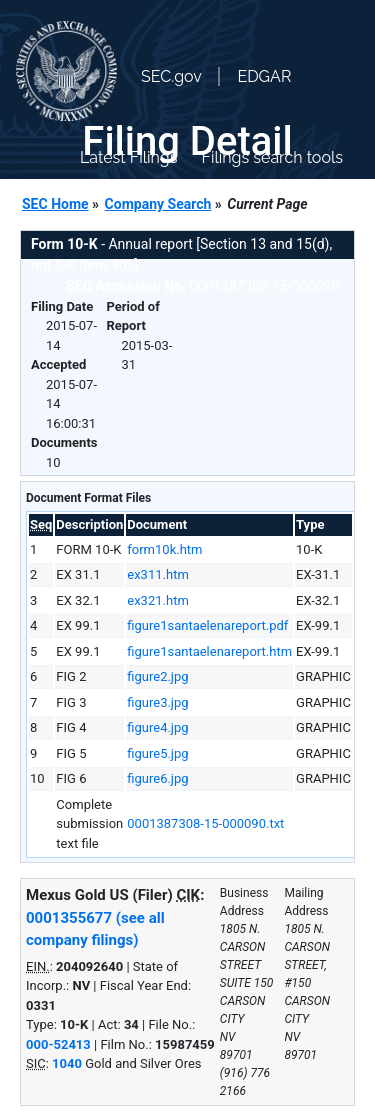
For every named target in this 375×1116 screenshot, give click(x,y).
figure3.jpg (157, 702)
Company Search (158, 204)
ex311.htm (158, 574)
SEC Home (55, 204)
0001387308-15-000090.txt (205, 823)
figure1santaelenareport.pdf (207, 625)
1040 (67, 1063)
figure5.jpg (157, 753)
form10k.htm (164, 549)
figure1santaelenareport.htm (209, 651)
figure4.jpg (157, 727)
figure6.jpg (157, 778)
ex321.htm (158, 600)
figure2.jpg (157, 676)
